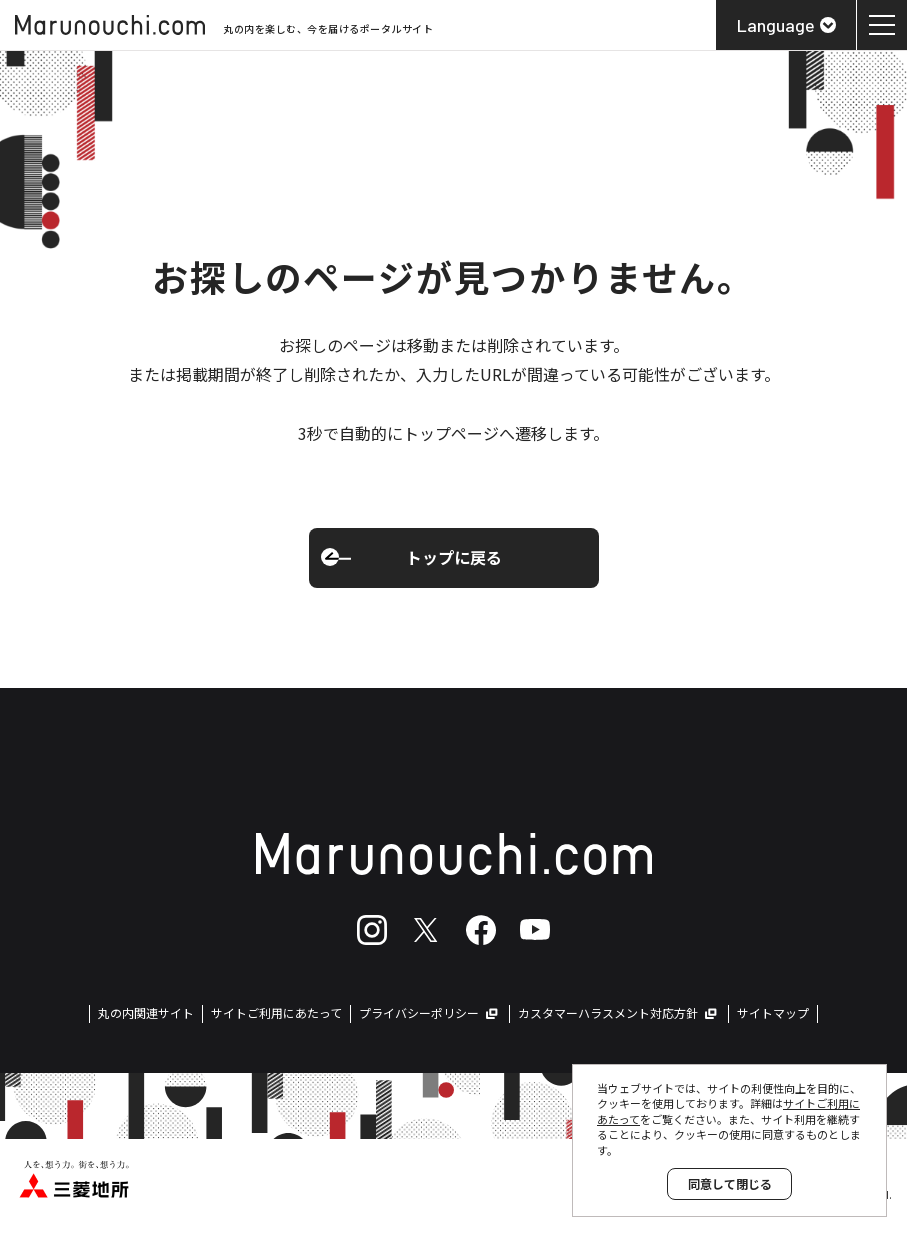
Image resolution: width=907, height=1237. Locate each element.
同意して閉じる (730, 1183)
